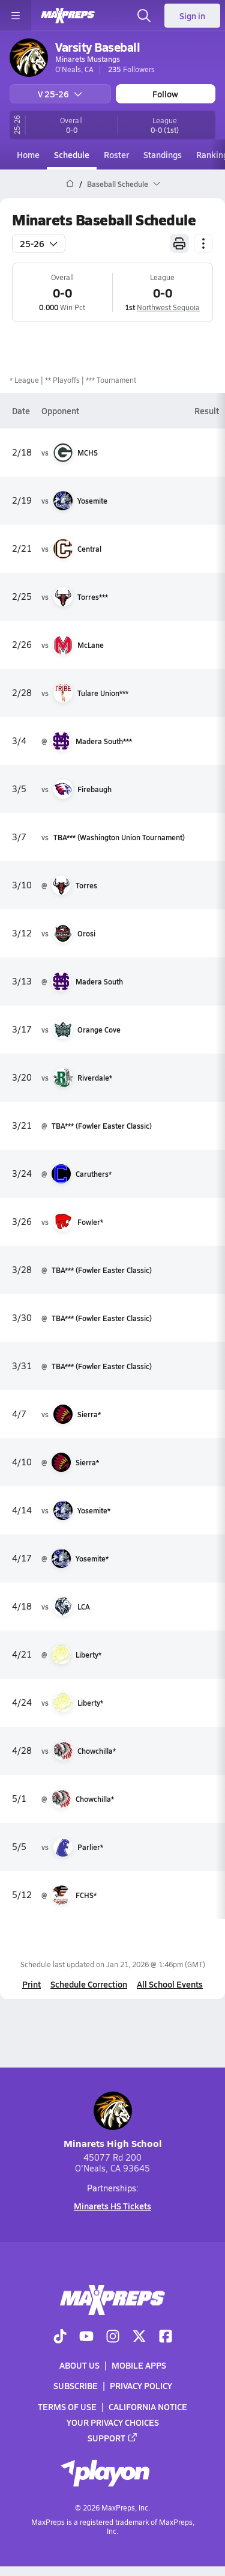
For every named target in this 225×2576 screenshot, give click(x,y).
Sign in (192, 16)
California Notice (148, 2407)
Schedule (71, 154)
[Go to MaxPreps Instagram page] (113, 2337)
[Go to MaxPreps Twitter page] (139, 2337)
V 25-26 (60, 94)
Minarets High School (113, 2121)
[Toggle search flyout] (144, 15)
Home (28, 154)
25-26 (39, 243)
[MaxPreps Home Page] (69, 184)
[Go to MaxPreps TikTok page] (60, 2337)
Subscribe (75, 2386)
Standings (162, 154)
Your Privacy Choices (113, 2422)
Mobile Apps (139, 2366)
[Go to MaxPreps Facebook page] (165, 2337)
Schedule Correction (88, 1984)
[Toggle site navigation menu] (15, 15)
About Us (79, 2366)
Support (113, 2438)
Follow (165, 94)
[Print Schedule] (179, 243)
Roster (116, 154)
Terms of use (67, 2407)
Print (31, 1984)
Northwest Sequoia (168, 307)
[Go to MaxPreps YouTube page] (86, 2337)
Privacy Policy (141, 2386)
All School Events (170, 1984)
